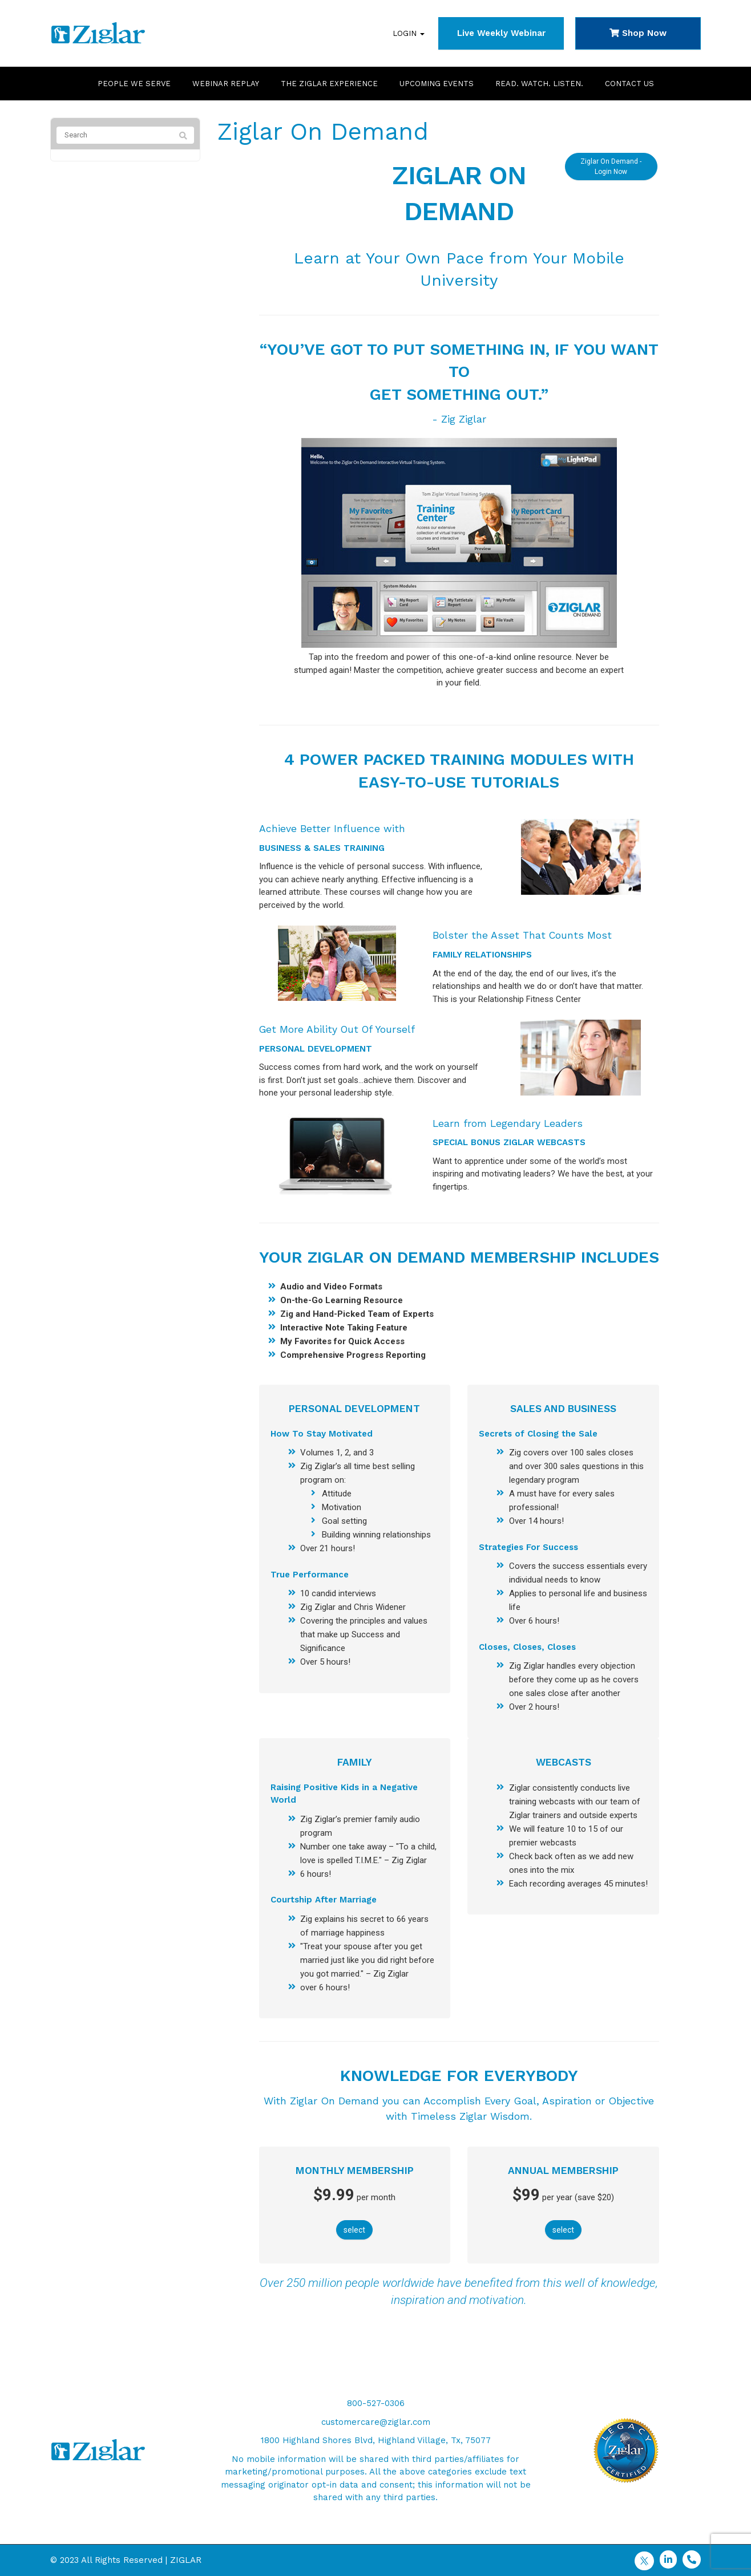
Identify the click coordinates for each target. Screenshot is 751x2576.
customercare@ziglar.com (375, 2422)
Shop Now (638, 33)
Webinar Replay (225, 83)
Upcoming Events (436, 83)
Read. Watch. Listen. (539, 83)
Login (409, 33)
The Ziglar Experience (329, 83)
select (354, 2229)
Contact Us (629, 83)
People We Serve (134, 83)
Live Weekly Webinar (501, 33)
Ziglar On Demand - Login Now (610, 165)
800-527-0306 (376, 2403)
